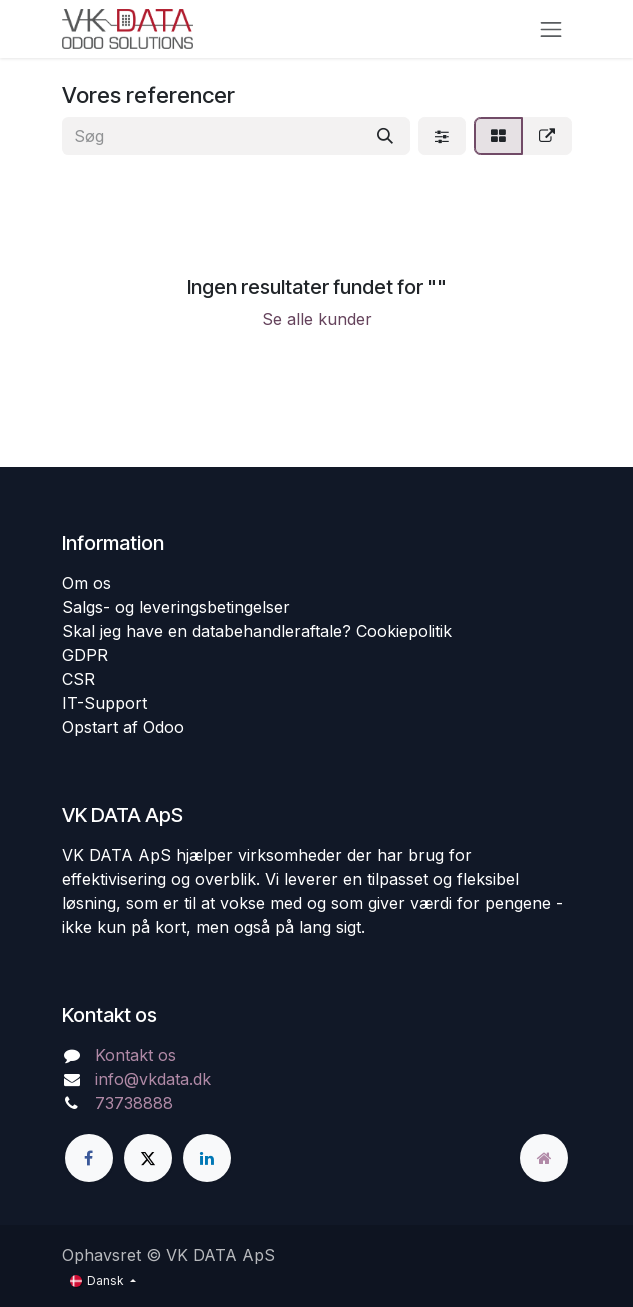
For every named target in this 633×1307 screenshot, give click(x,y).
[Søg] (385, 136)
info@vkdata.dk (153, 1079)
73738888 (134, 1103)
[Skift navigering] (551, 29)
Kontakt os (135, 1055)
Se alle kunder (317, 319)
